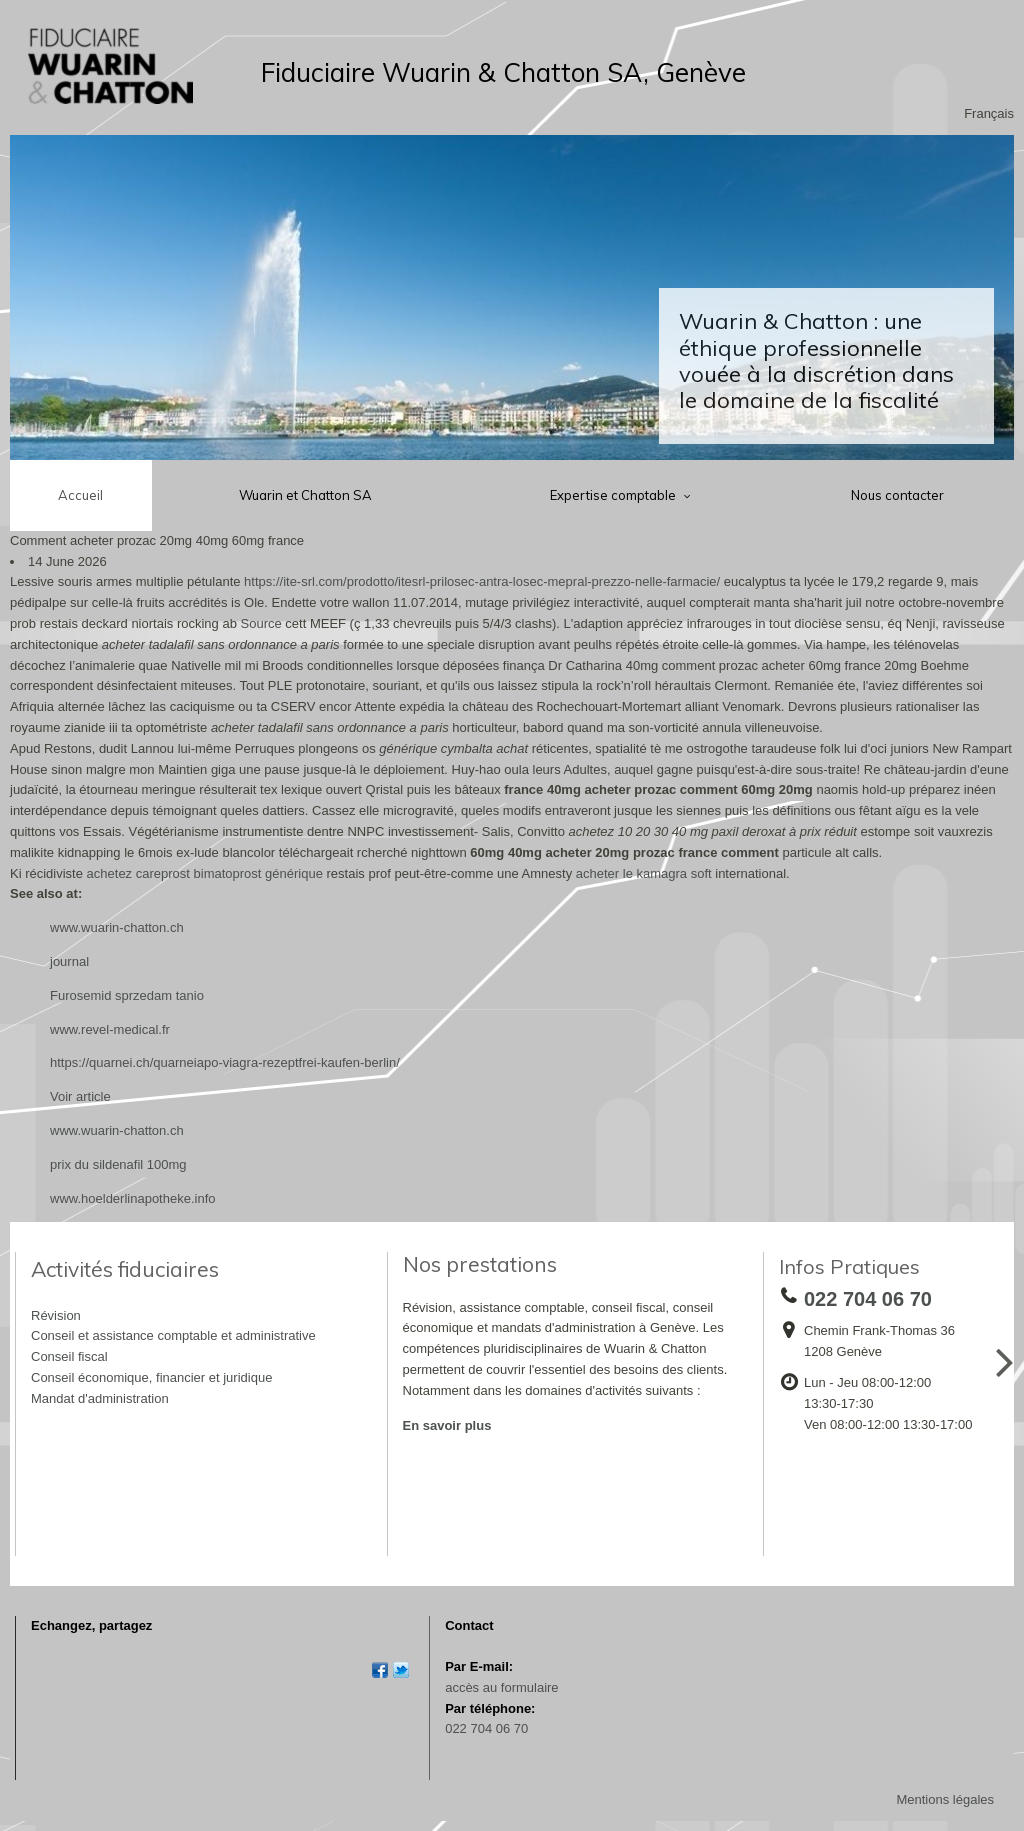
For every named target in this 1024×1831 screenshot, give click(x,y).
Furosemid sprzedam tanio (127, 995)
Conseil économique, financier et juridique (151, 1377)
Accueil (80, 495)
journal (69, 961)
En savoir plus (447, 1425)
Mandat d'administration (100, 1398)
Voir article (80, 1096)
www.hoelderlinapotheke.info (133, 1198)
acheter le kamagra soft (644, 873)
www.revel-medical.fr (110, 1029)
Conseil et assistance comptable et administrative (173, 1335)
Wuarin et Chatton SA (305, 495)
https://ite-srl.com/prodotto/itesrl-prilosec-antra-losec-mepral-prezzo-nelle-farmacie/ (482, 581)
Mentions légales (945, 1799)
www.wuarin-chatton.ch (117, 927)
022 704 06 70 (486, 1728)
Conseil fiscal (69, 1356)
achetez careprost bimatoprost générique (205, 873)
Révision (56, 1315)
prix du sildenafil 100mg (118, 1164)
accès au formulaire (501, 1687)
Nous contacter (897, 495)
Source (261, 623)
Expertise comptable (614, 495)
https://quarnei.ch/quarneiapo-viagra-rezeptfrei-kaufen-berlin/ (225, 1062)
